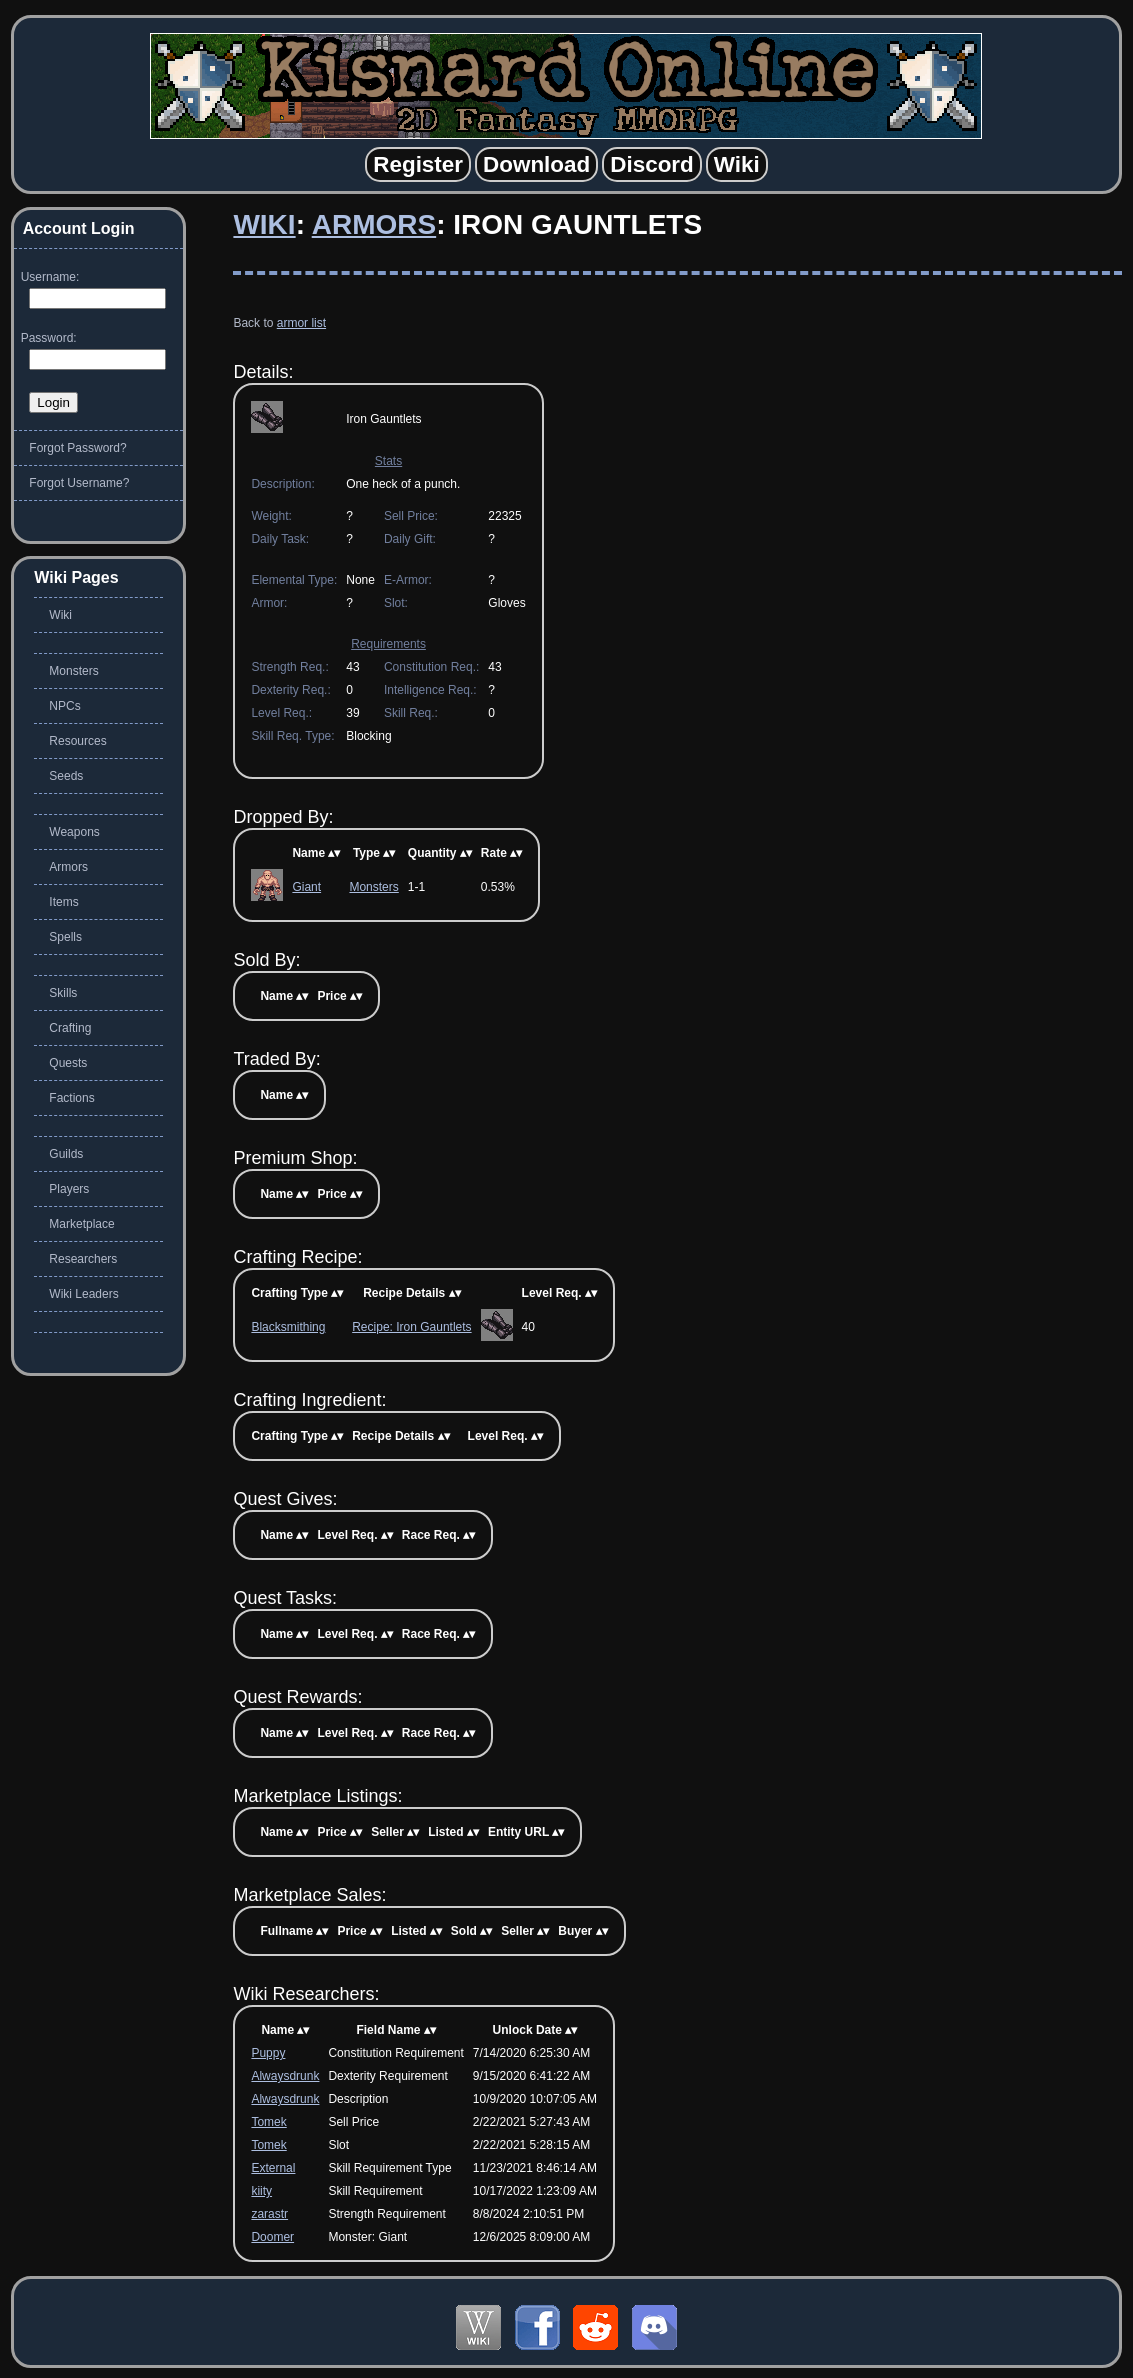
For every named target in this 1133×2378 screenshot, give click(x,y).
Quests (68, 1063)
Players (69, 1189)
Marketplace (81, 1224)
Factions (71, 1098)
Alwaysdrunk (285, 2076)
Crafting (70, 1028)
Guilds (66, 1154)
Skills (63, 993)
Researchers (83, 1259)
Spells (65, 937)
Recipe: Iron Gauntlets (411, 1327)
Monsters (373, 887)
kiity (261, 2191)
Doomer (272, 2237)
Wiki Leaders (83, 1294)
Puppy (268, 2053)
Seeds (66, 776)
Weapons (74, 832)
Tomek (268, 2122)
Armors (374, 224)
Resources (77, 741)
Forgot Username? (79, 483)
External (273, 2168)
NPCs (64, 706)
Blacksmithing (288, 1327)
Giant (306, 887)
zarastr (269, 2214)
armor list (301, 323)
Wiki (264, 224)
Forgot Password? (77, 448)
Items (63, 902)
